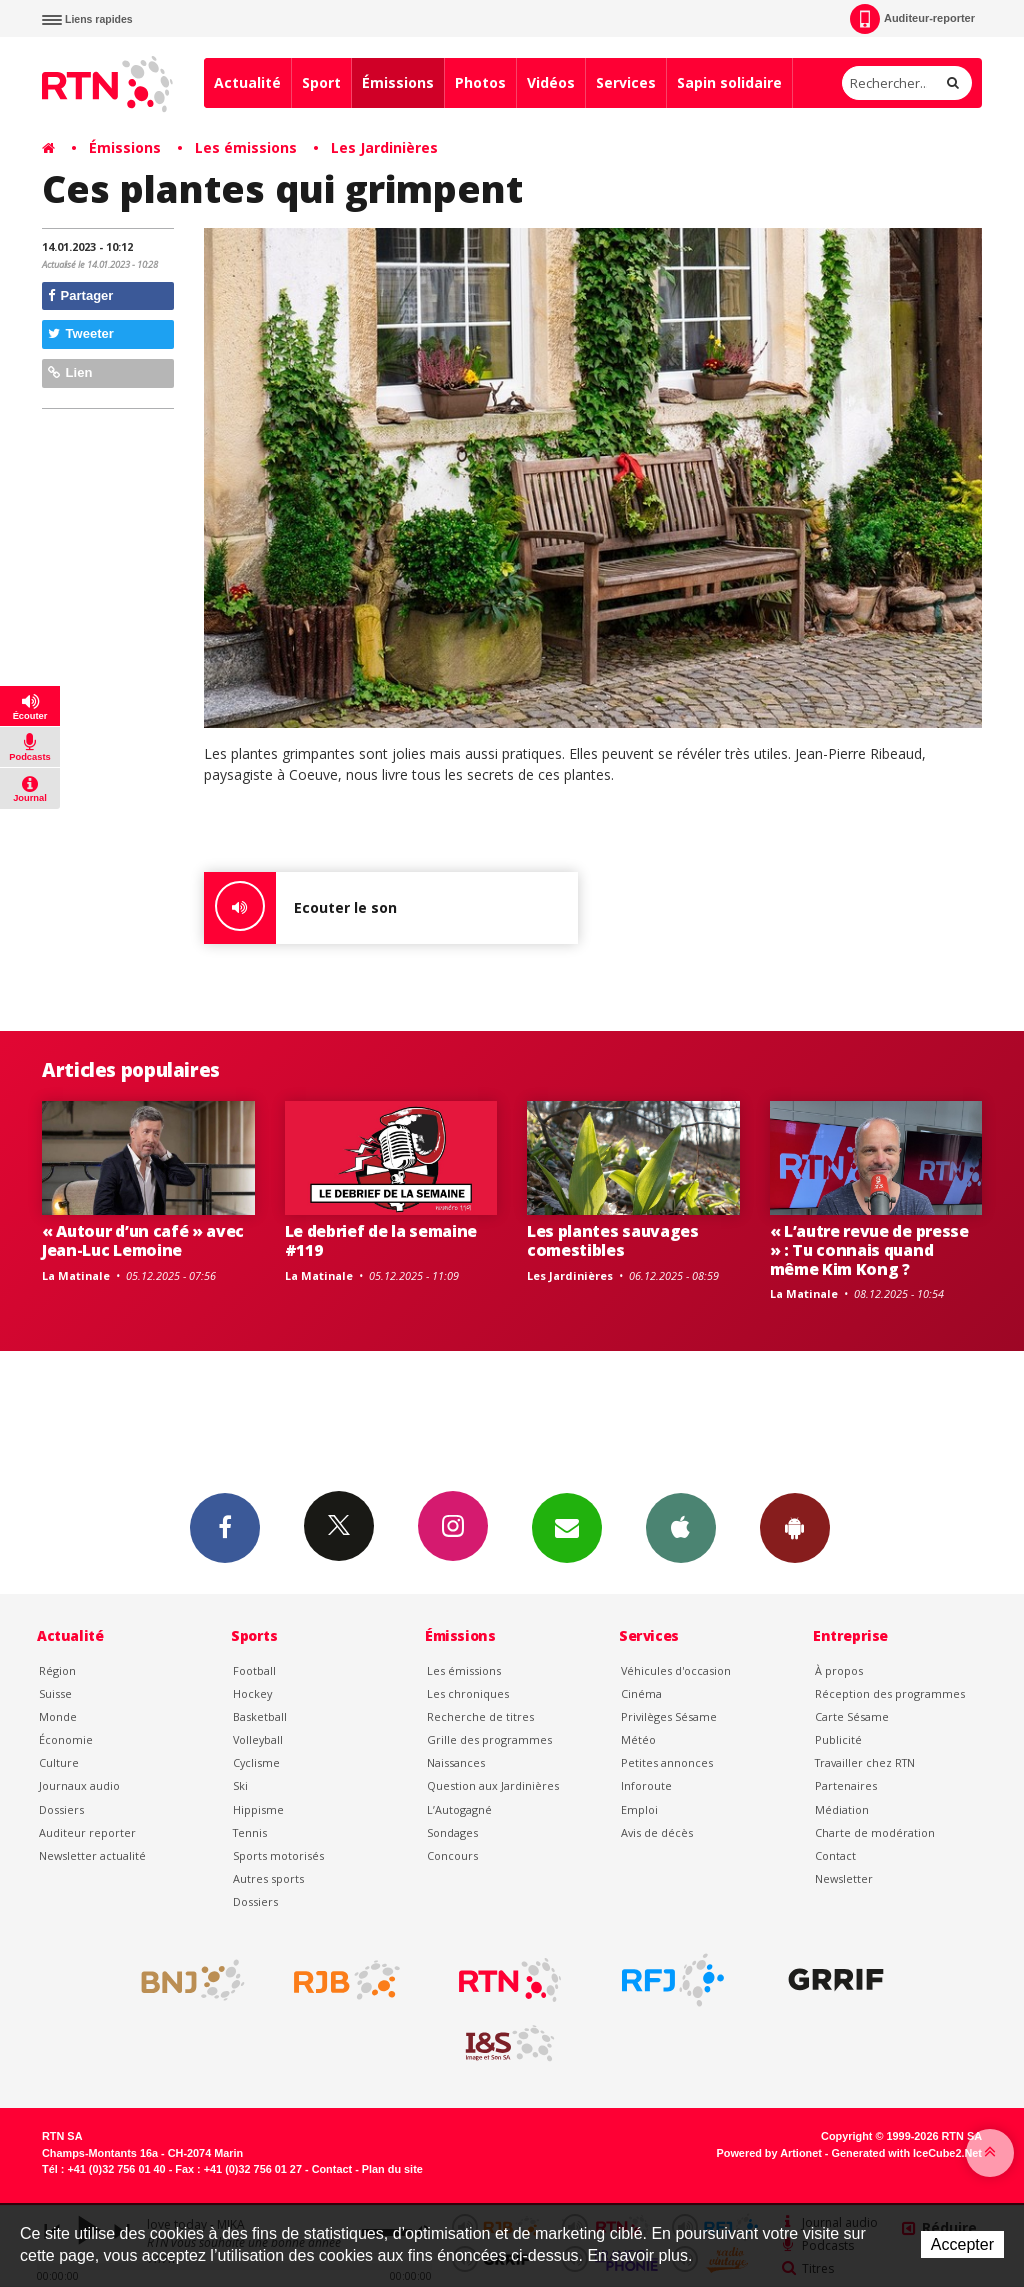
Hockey (252, 1693)
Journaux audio (79, 1785)
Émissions (398, 82)
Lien (70, 372)
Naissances (456, 1762)
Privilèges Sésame (669, 1716)
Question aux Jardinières (493, 1785)
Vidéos (551, 82)
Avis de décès (657, 1832)
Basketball (260, 1716)
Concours (452, 1855)
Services (626, 82)
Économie (66, 1739)
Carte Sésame (852, 1716)
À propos (839, 1670)
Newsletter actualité (92, 1855)
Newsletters (567, 1527)
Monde (58, 1716)
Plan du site (392, 2169)
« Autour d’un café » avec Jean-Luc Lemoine (143, 1240)
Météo (638, 1739)
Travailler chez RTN (865, 1762)
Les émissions (246, 147)
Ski (240, 1785)
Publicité (838, 1739)
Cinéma (641, 1693)
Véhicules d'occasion (676, 1670)
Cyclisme (256, 1762)
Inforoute (646, 1785)
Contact (835, 1855)
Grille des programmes (489, 1739)
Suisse (55, 1693)
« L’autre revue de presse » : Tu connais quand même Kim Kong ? (869, 1250)
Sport (321, 82)
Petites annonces (667, 1762)
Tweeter (81, 333)
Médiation (842, 1809)
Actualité (247, 82)
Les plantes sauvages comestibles (613, 1240)
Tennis (250, 1832)
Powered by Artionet (769, 2153)
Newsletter (844, 1878)
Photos (480, 82)
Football (254, 1670)
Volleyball (258, 1739)
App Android (795, 1527)
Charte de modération (875, 1832)
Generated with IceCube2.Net (907, 2153)
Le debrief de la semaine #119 (381, 1240)
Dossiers (61, 1809)
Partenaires (846, 1785)
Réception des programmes (890, 1693)
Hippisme (258, 1809)
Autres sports (268, 1878)
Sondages (452, 1832)
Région (57, 1670)
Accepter (962, 2244)
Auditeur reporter (87, 1832)
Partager (80, 295)
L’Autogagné (459, 1809)
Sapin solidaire (729, 82)
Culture (59, 1762)
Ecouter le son (300, 908)
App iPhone (681, 1527)
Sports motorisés (278, 1855)
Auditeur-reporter (912, 19)
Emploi (639, 1809)
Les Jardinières (384, 147)
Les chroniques (468, 1693)
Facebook (225, 1527)
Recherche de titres (480, 1716)
